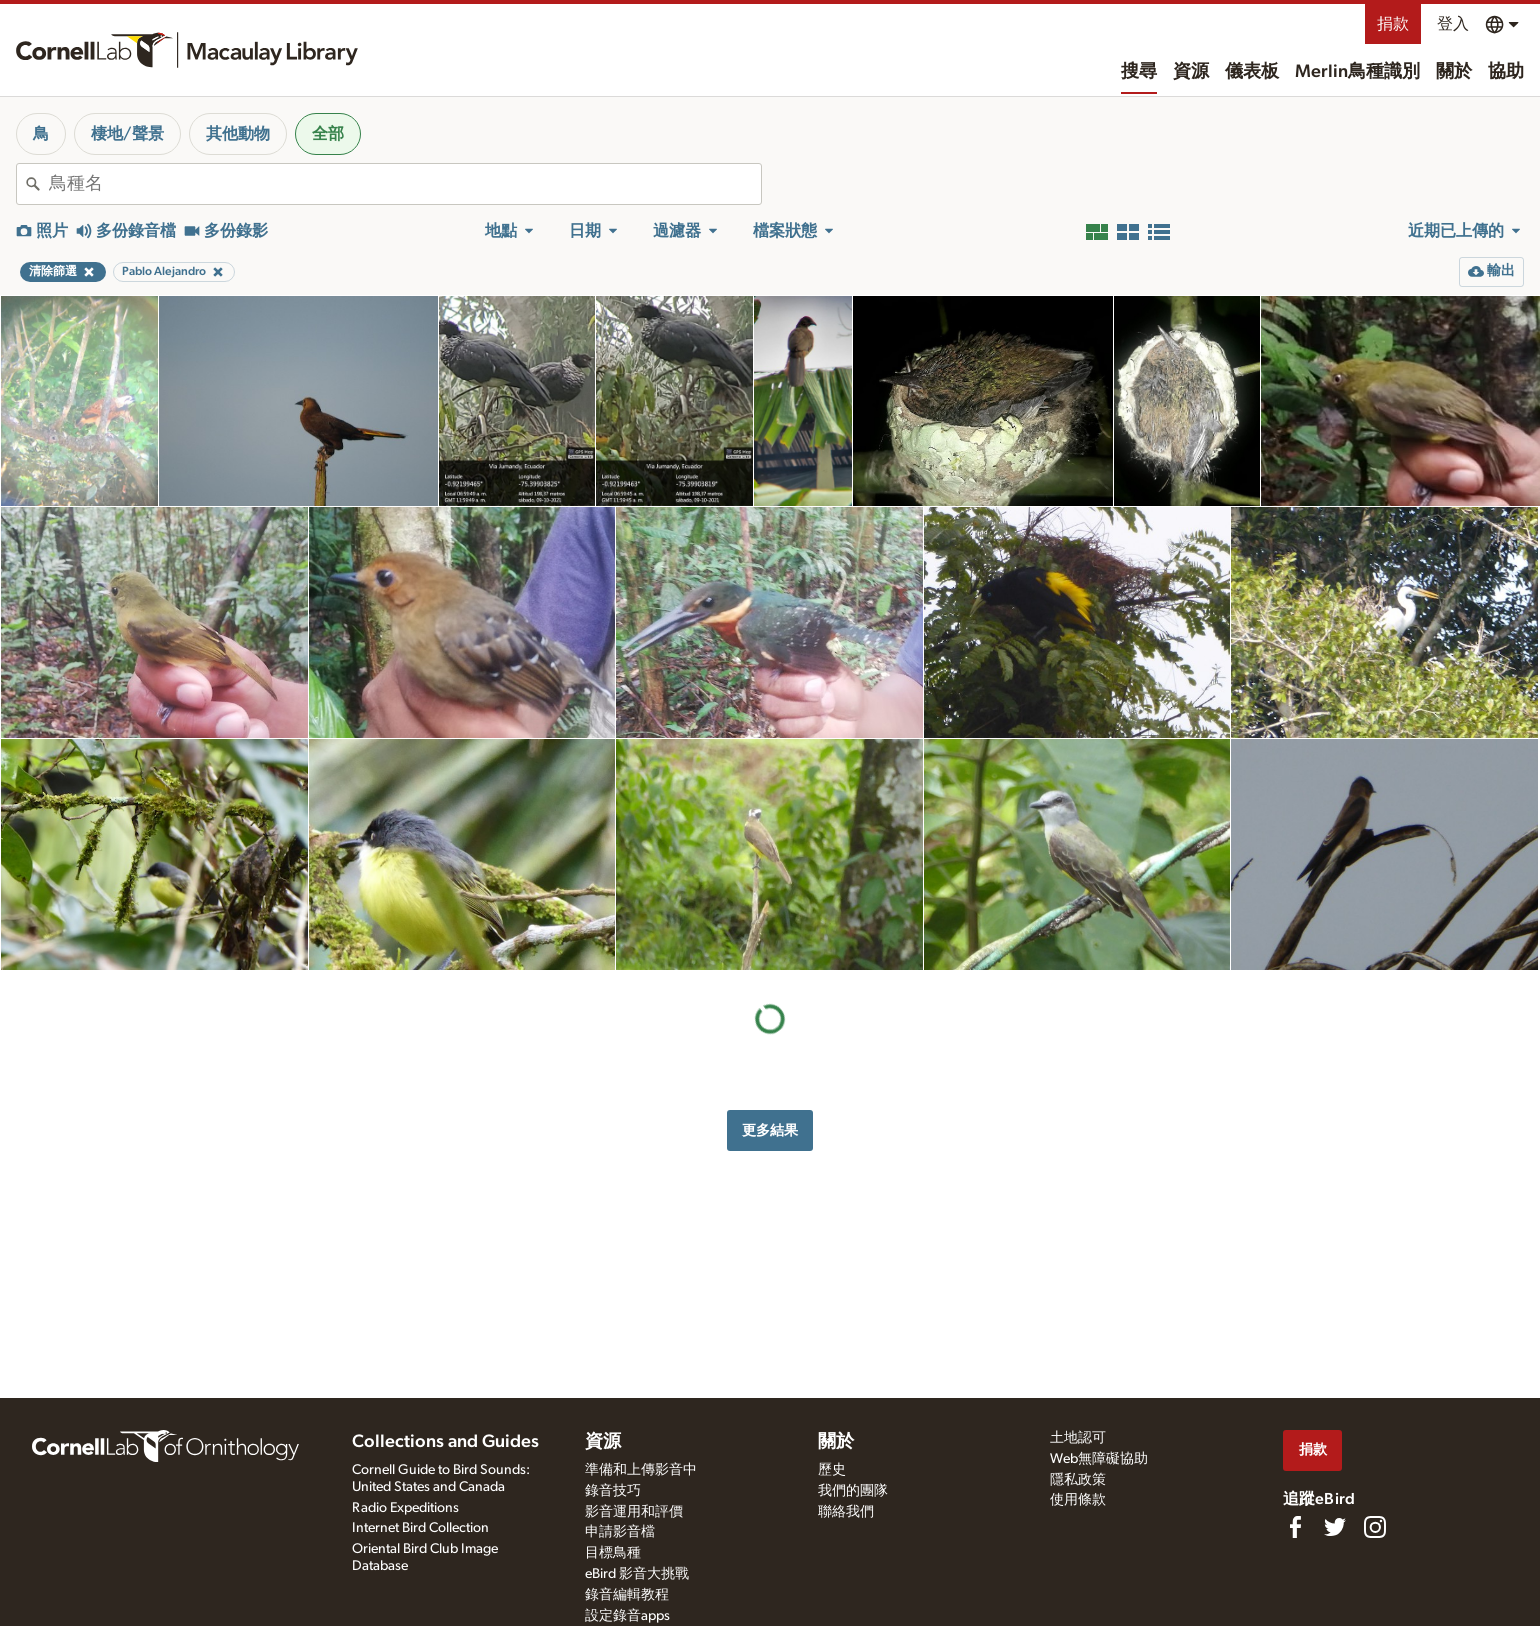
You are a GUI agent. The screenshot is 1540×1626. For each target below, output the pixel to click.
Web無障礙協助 (1099, 1459)
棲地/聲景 (127, 134)
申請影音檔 (620, 1532)
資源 (1191, 72)
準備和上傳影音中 (641, 1470)
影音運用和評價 (634, 1512)
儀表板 (1252, 72)
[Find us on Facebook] (1295, 1527)
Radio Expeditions (405, 1508)
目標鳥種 (613, 1553)
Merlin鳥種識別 (1357, 72)
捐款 (1393, 24)
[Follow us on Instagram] (1375, 1527)
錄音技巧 (613, 1491)
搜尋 (1139, 72)
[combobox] (405, 184)
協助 (1506, 72)
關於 (1454, 72)
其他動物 (238, 134)
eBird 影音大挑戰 (637, 1574)
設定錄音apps (627, 1616)
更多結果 (770, 1130)
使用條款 (1078, 1500)
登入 (1453, 24)
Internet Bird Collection (420, 1528)
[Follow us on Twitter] (1335, 1527)
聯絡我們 (846, 1512)
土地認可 (1078, 1438)
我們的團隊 (853, 1491)
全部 (328, 134)
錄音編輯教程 (627, 1595)
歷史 (832, 1470)
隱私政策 (1078, 1480)
